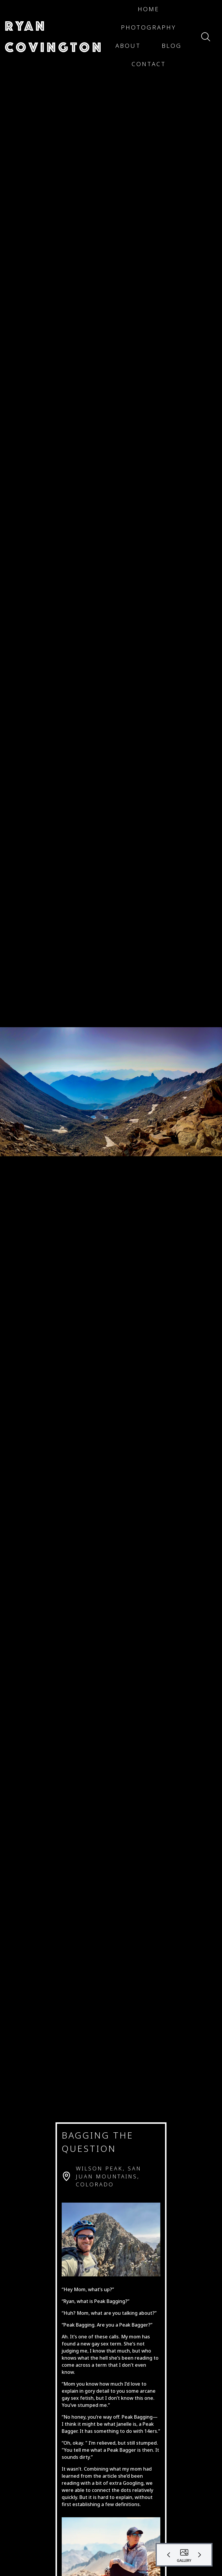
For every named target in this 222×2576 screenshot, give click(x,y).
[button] (54, 36)
